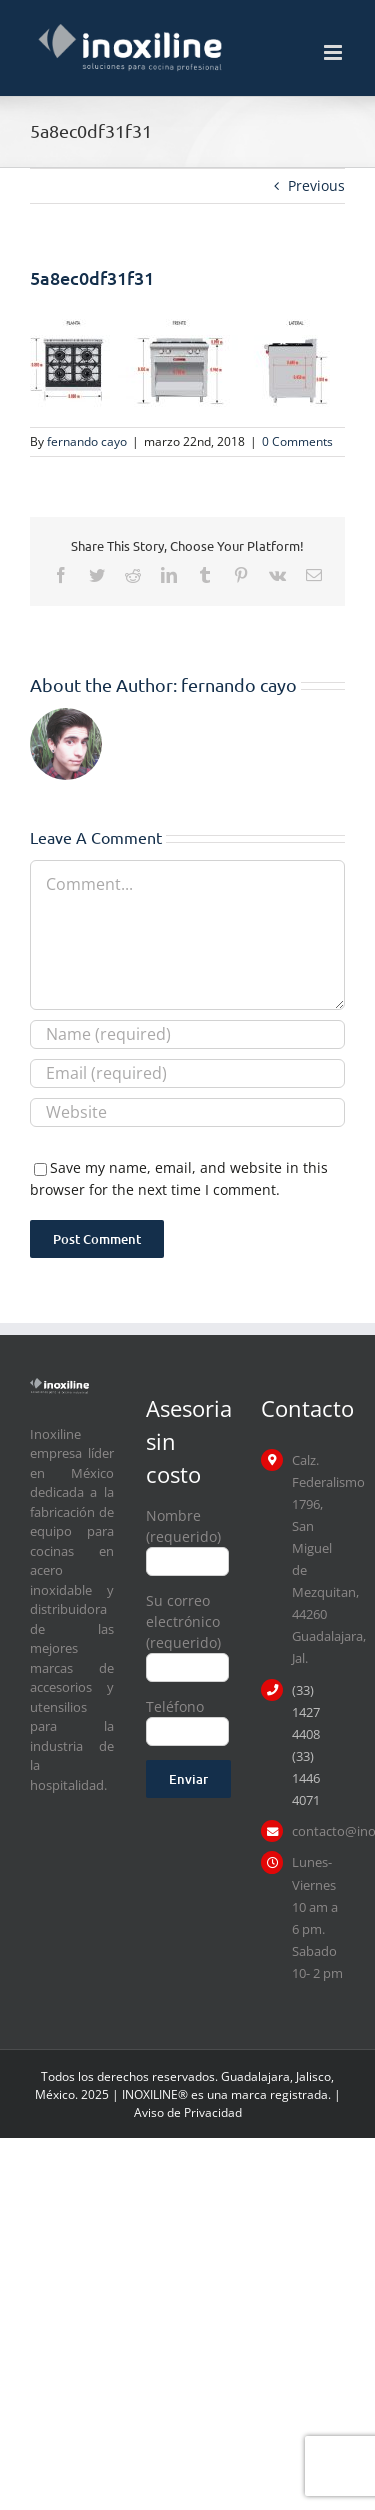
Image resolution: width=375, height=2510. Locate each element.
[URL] (187, 1112)
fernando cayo (87, 441)
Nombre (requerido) (188, 1537)
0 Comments (297, 441)
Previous (316, 185)
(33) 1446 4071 (306, 1778)
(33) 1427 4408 (306, 1712)
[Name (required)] (187, 1034)
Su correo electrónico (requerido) (188, 1633)
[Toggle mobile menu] (334, 52)
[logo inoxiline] (59, 1384)
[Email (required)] (187, 1073)
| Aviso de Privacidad (237, 2103)
